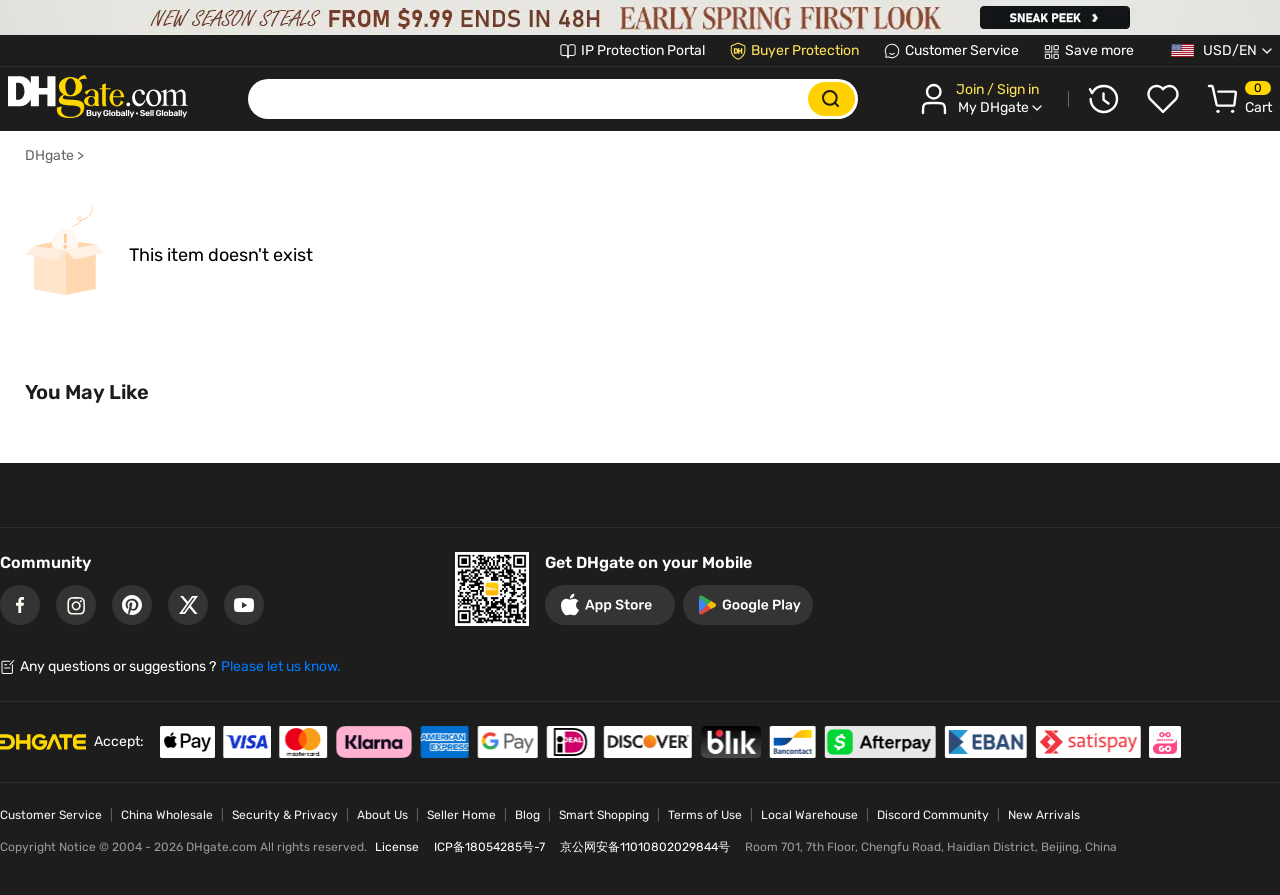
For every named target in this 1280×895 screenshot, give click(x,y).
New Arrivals (1044, 815)
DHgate (49, 155)
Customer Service (962, 50)
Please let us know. (281, 666)
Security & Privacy (285, 815)
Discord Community (933, 815)
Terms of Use (705, 815)
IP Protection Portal (643, 50)
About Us (382, 815)
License (397, 847)
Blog (527, 815)
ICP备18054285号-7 (489, 847)
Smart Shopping (604, 815)
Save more (1099, 50)
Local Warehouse (809, 815)
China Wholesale (167, 815)
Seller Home (461, 815)
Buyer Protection (805, 50)
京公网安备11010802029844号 (645, 847)
